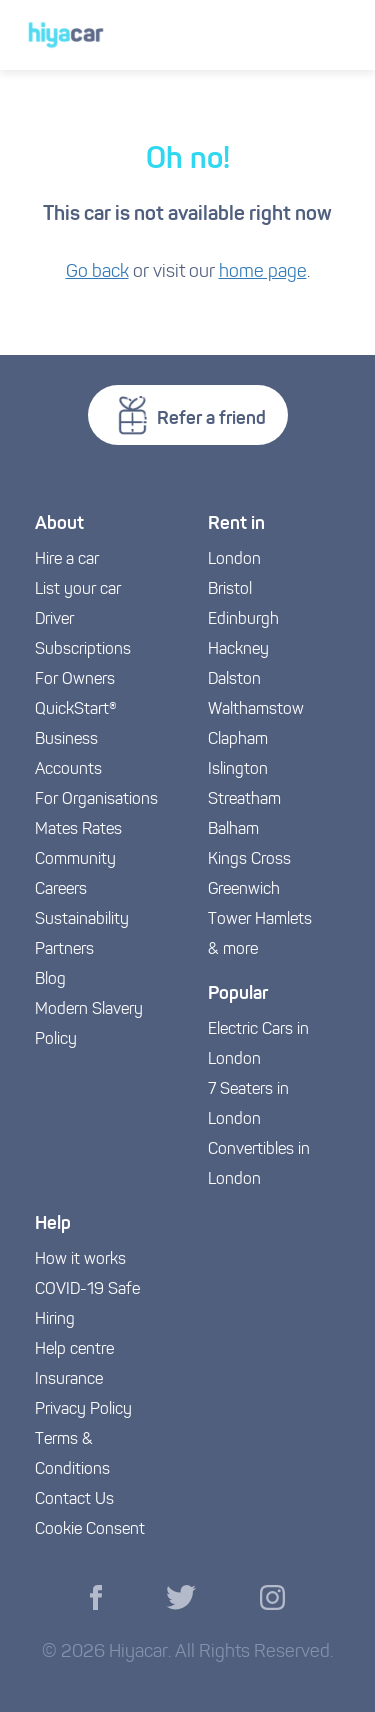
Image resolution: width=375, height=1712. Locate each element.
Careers (61, 890)
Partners (64, 950)
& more (233, 950)
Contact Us (74, 1500)
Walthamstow (256, 710)
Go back (97, 272)
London (234, 560)
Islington (238, 770)
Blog (50, 980)
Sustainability (82, 920)
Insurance (69, 1380)
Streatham (244, 800)
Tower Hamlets (260, 920)
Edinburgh (243, 620)
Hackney (238, 650)
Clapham (238, 740)
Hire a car (67, 560)
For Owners (75, 680)
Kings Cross (249, 860)
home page (263, 272)
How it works (80, 1260)
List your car (78, 590)
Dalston (234, 680)
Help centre (74, 1350)
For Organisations (96, 800)
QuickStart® (76, 710)
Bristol (230, 590)
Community (75, 860)
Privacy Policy (83, 1410)
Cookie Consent (90, 1530)
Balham (233, 830)
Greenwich (244, 890)
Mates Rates (78, 830)
